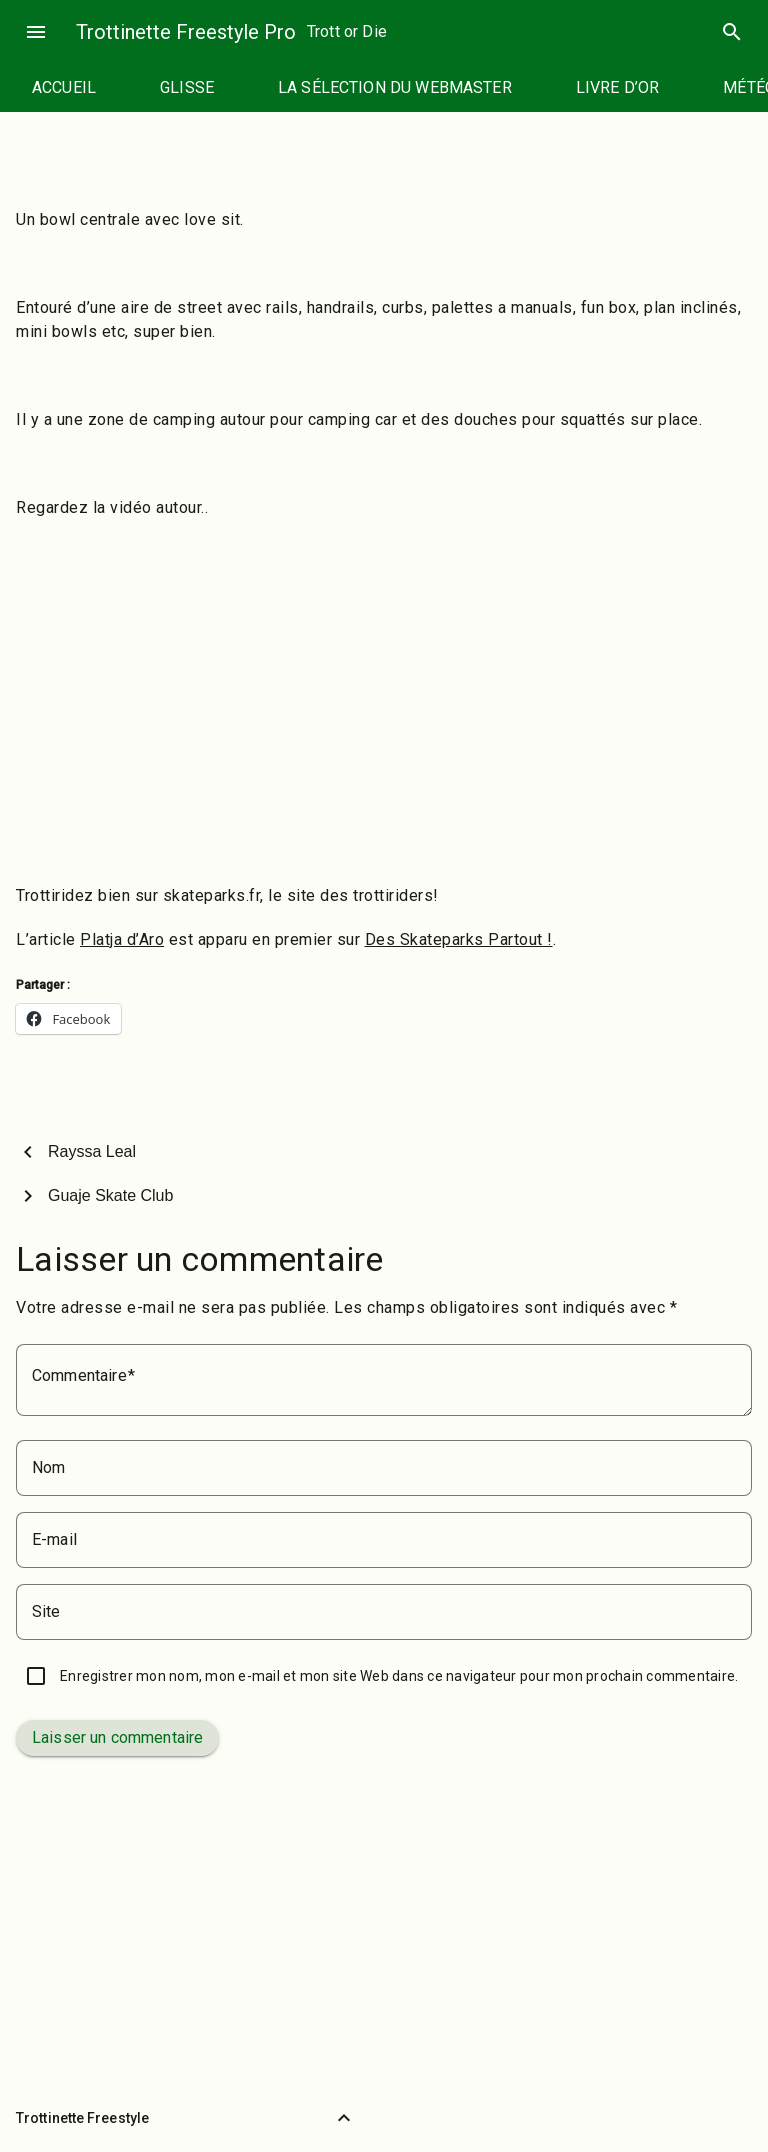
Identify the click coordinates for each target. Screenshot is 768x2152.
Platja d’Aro (122, 939)
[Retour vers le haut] (344, 2118)
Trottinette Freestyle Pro (186, 32)
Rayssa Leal (92, 1151)
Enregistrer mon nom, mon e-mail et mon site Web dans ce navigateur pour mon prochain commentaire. (399, 1676)
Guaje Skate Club (110, 1195)
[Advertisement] (384, 724)
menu (36, 32)
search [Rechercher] (732, 32)
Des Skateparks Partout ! (459, 939)
